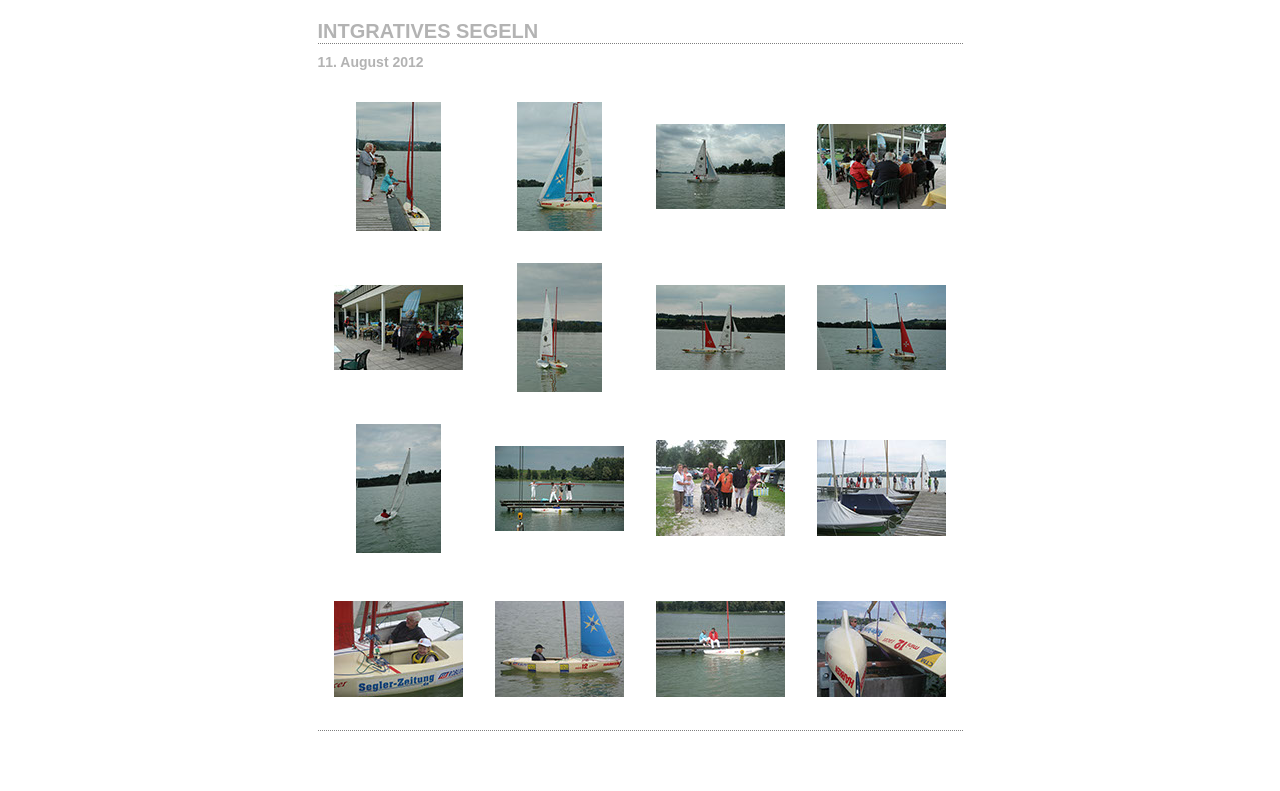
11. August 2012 (371, 62)
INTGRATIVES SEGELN (428, 31)
